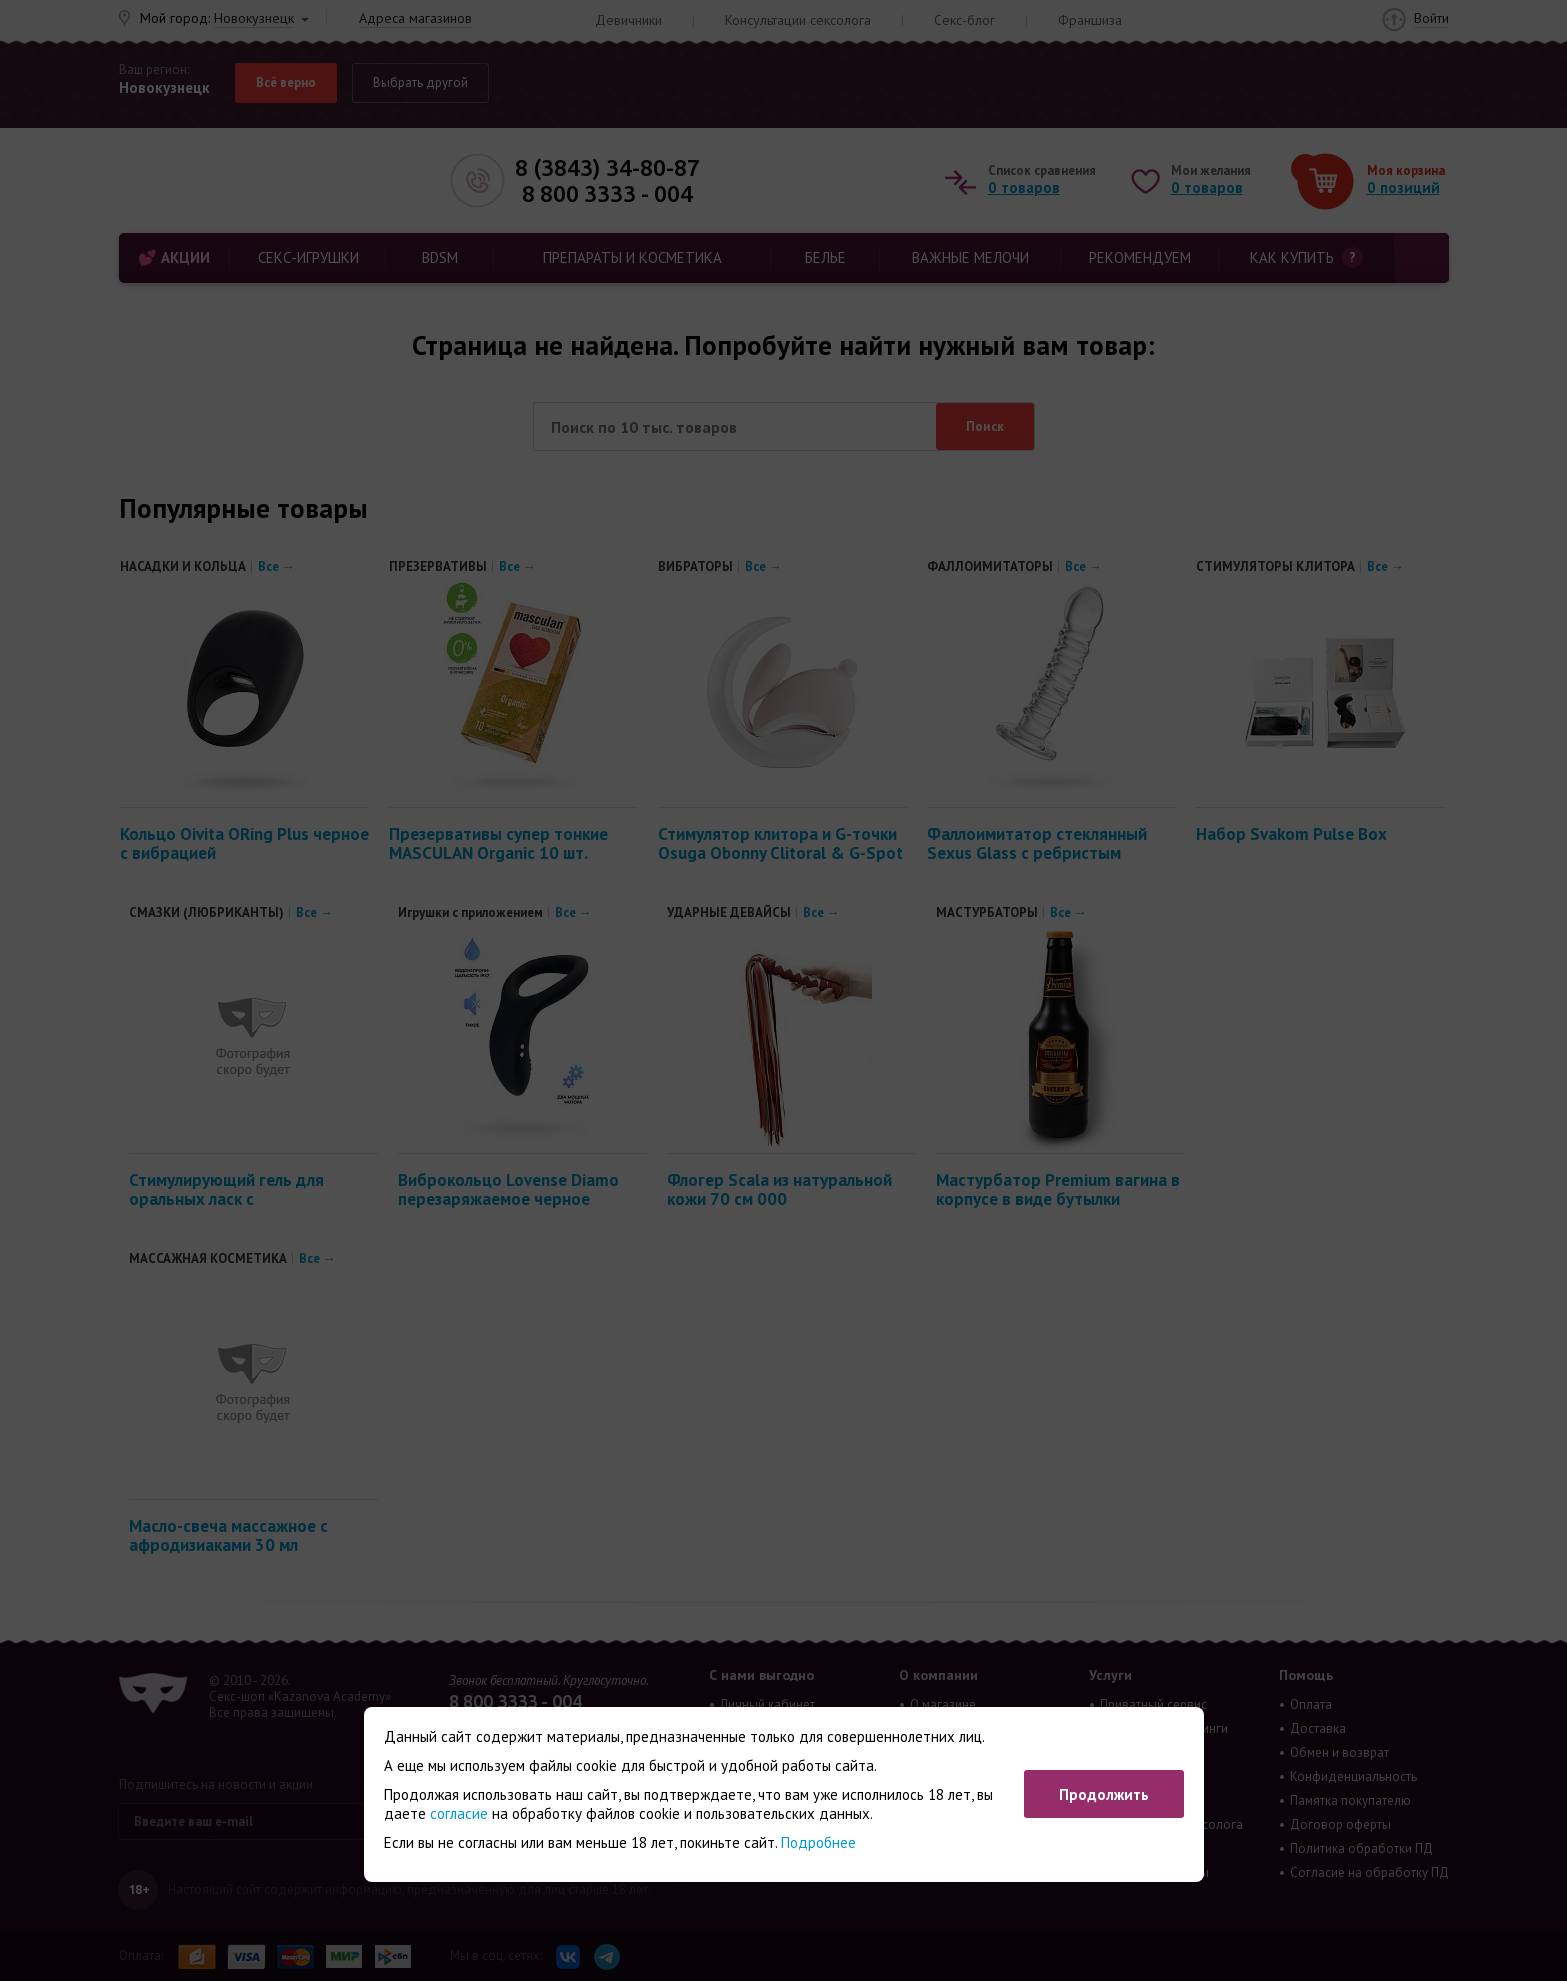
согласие (459, 1813)
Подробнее (818, 1842)
